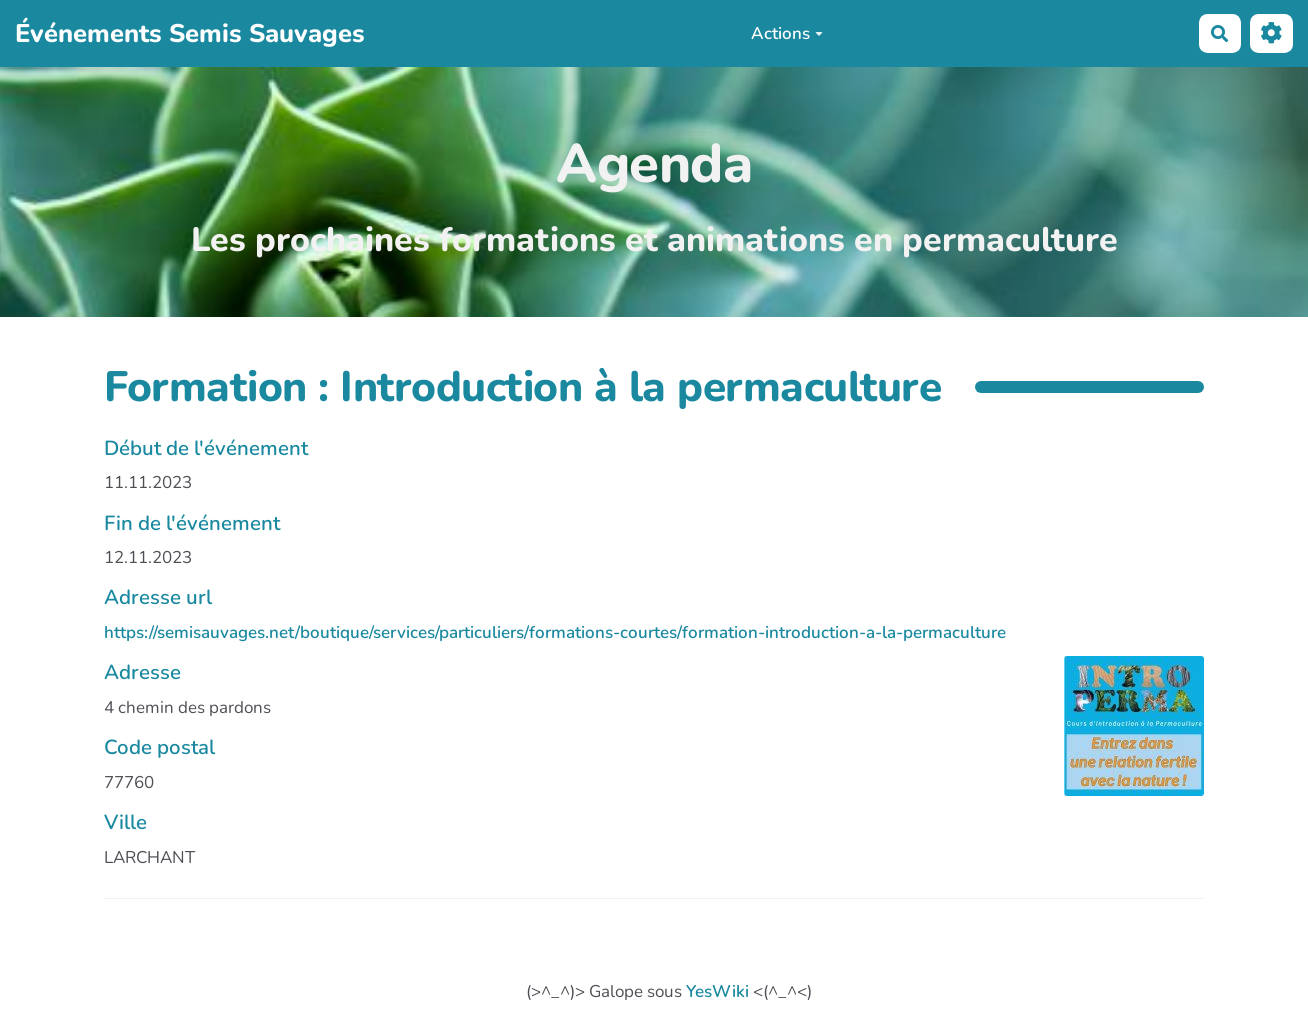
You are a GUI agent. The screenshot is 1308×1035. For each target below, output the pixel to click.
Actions (787, 33)
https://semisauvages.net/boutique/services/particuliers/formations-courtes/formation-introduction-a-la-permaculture (555, 632)
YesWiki (717, 991)
